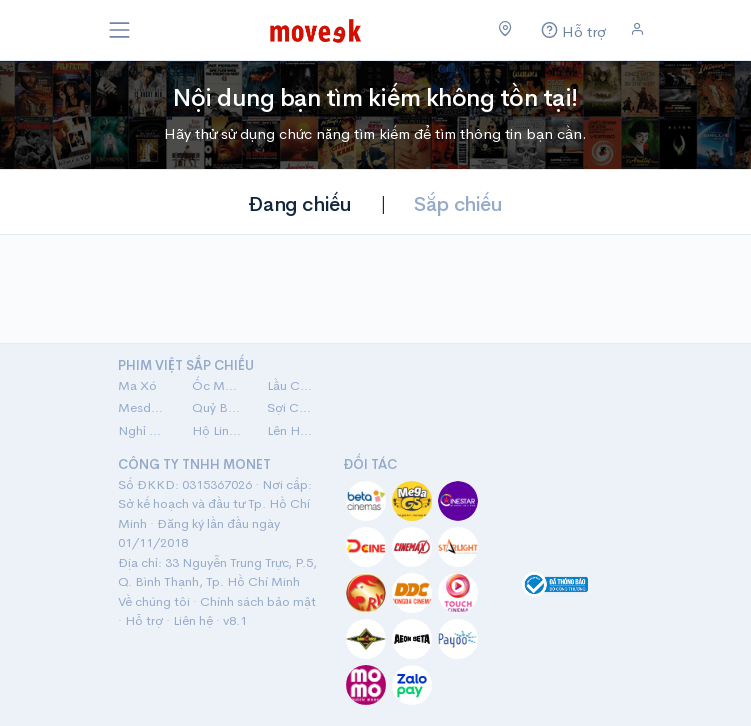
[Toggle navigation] (120, 30)
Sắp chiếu (458, 204)
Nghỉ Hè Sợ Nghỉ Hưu (143, 430)
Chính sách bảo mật (258, 601)
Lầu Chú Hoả (292, 385)
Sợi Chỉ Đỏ (292, 407)
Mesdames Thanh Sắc (143, 407)
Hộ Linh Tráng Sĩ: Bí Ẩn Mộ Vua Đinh (217, 430)
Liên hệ (193, 620)
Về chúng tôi (154, 601)
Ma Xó (137, 385)
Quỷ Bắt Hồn (217, 407)
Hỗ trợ (144, 620)
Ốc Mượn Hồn (217, 385)
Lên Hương (292, 430)
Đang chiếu (299, 204)
